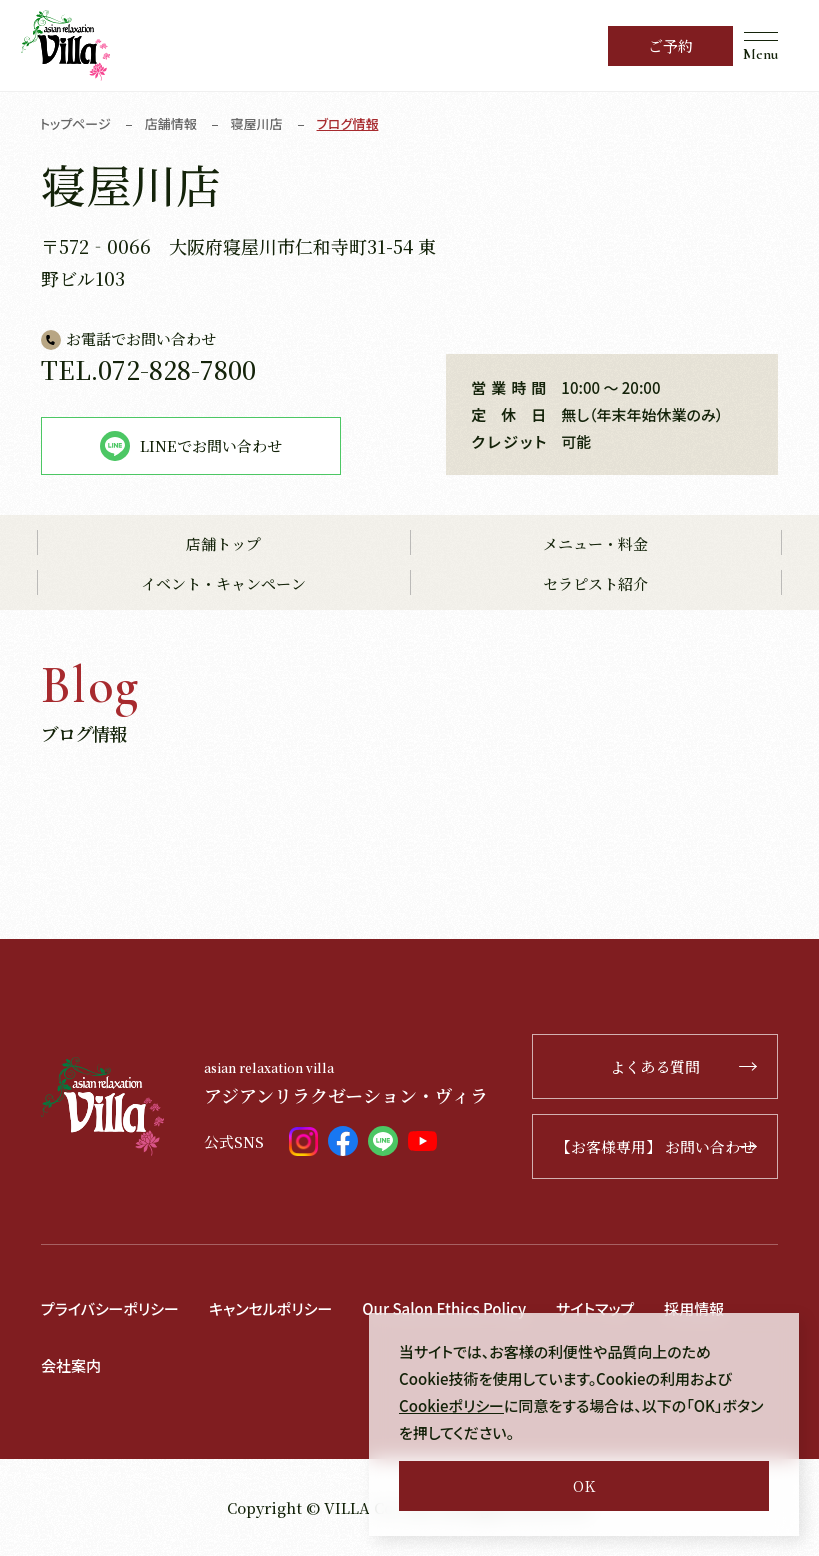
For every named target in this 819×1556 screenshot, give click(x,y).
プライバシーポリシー (110, 1308)
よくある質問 (683, 1066)
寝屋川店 (257, 123)
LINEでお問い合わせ (191, 446)
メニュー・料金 (595, 543)
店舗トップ (223, 543)
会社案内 (71, 1365)
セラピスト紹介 (595, 583)
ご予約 (670, 45)
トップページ (75, 123)
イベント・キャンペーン (223, 583)
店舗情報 (171, 123)
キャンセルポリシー (270, 1308)
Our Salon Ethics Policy (444, 1308)
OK (584, 1485)
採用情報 (694, 1308)
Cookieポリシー (451, 1405)
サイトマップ (595, 1308)
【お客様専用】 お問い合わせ (656, 1146)
